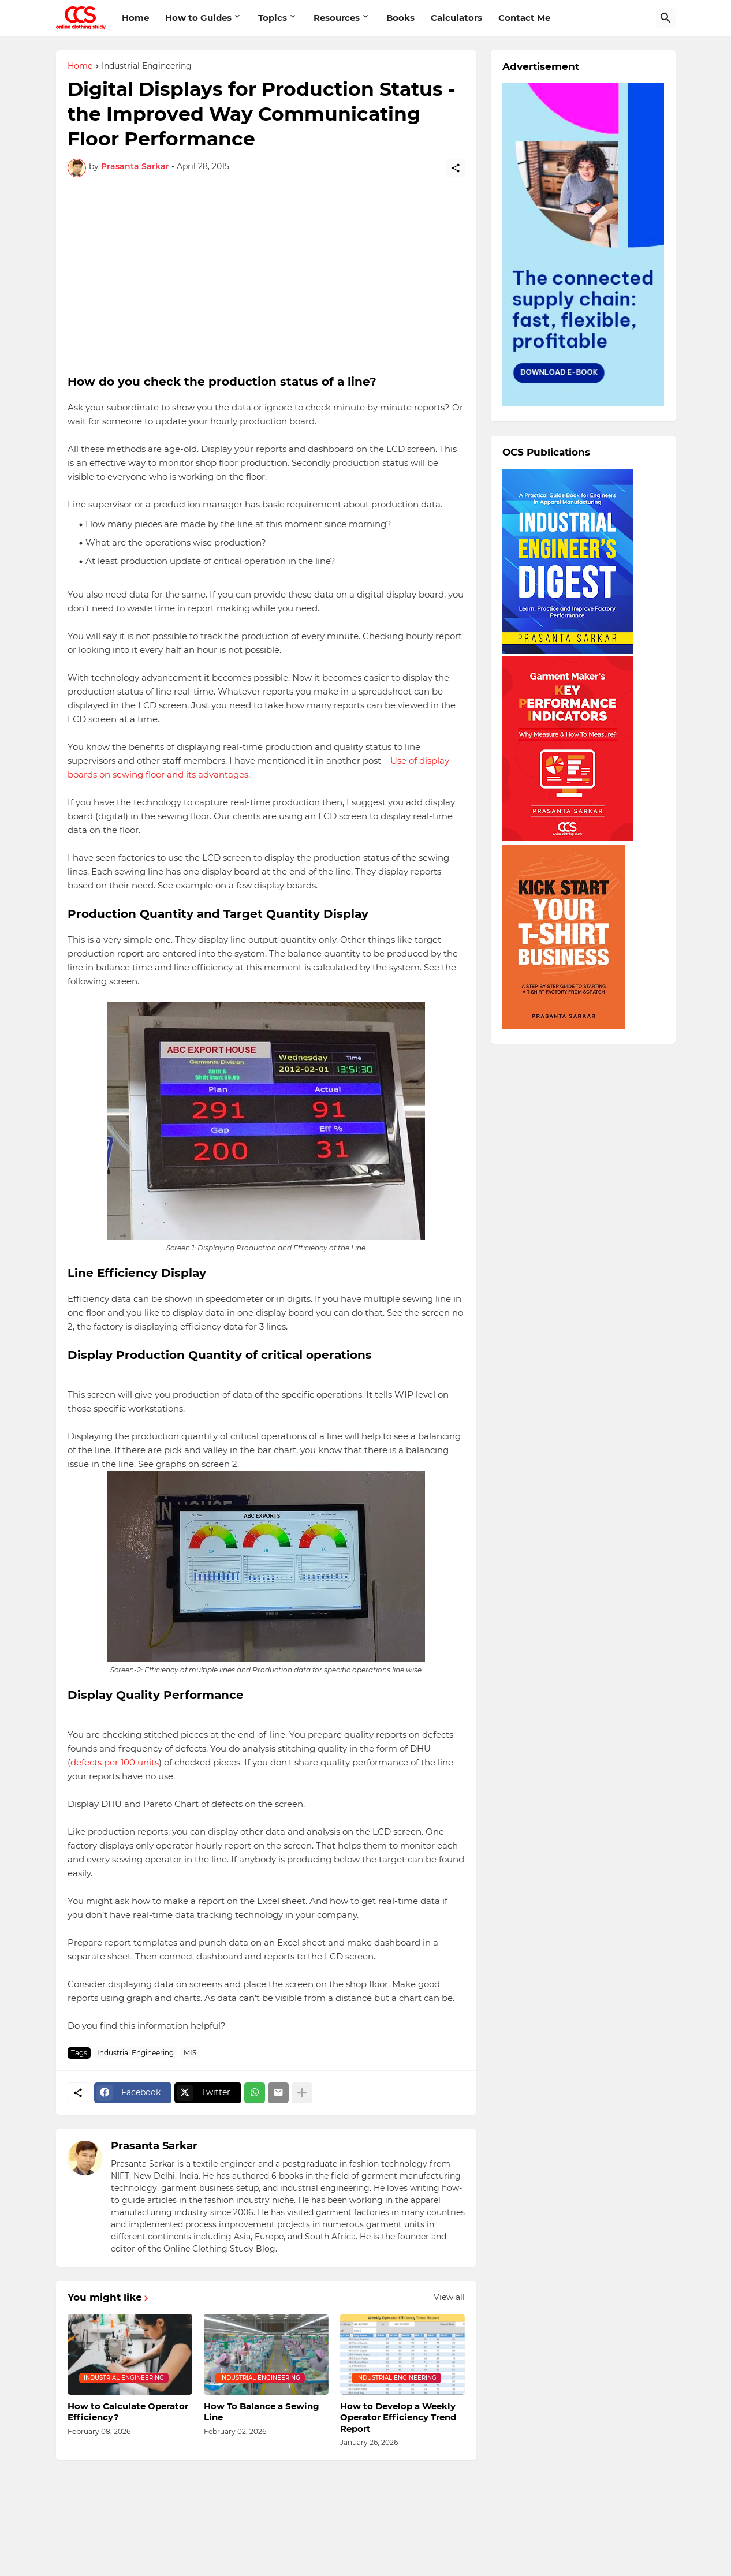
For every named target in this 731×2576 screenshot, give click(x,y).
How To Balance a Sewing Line (261, 2411)
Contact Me (524, 17)
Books (400, 17)
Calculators (456, 17)
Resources (337, 17)
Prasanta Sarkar (154, 2146)
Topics (272, 17)
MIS (190, 2052)
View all (449, 2297)
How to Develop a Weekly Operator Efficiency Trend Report (398, 2417)
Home (135, 17)
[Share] (455, 168)
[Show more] (302, 2092)
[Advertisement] (266, 282)
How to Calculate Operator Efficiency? (128, 2411)
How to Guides (198, 17)
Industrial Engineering (147, 66)
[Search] (666, 18)
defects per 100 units (114, 1762)
